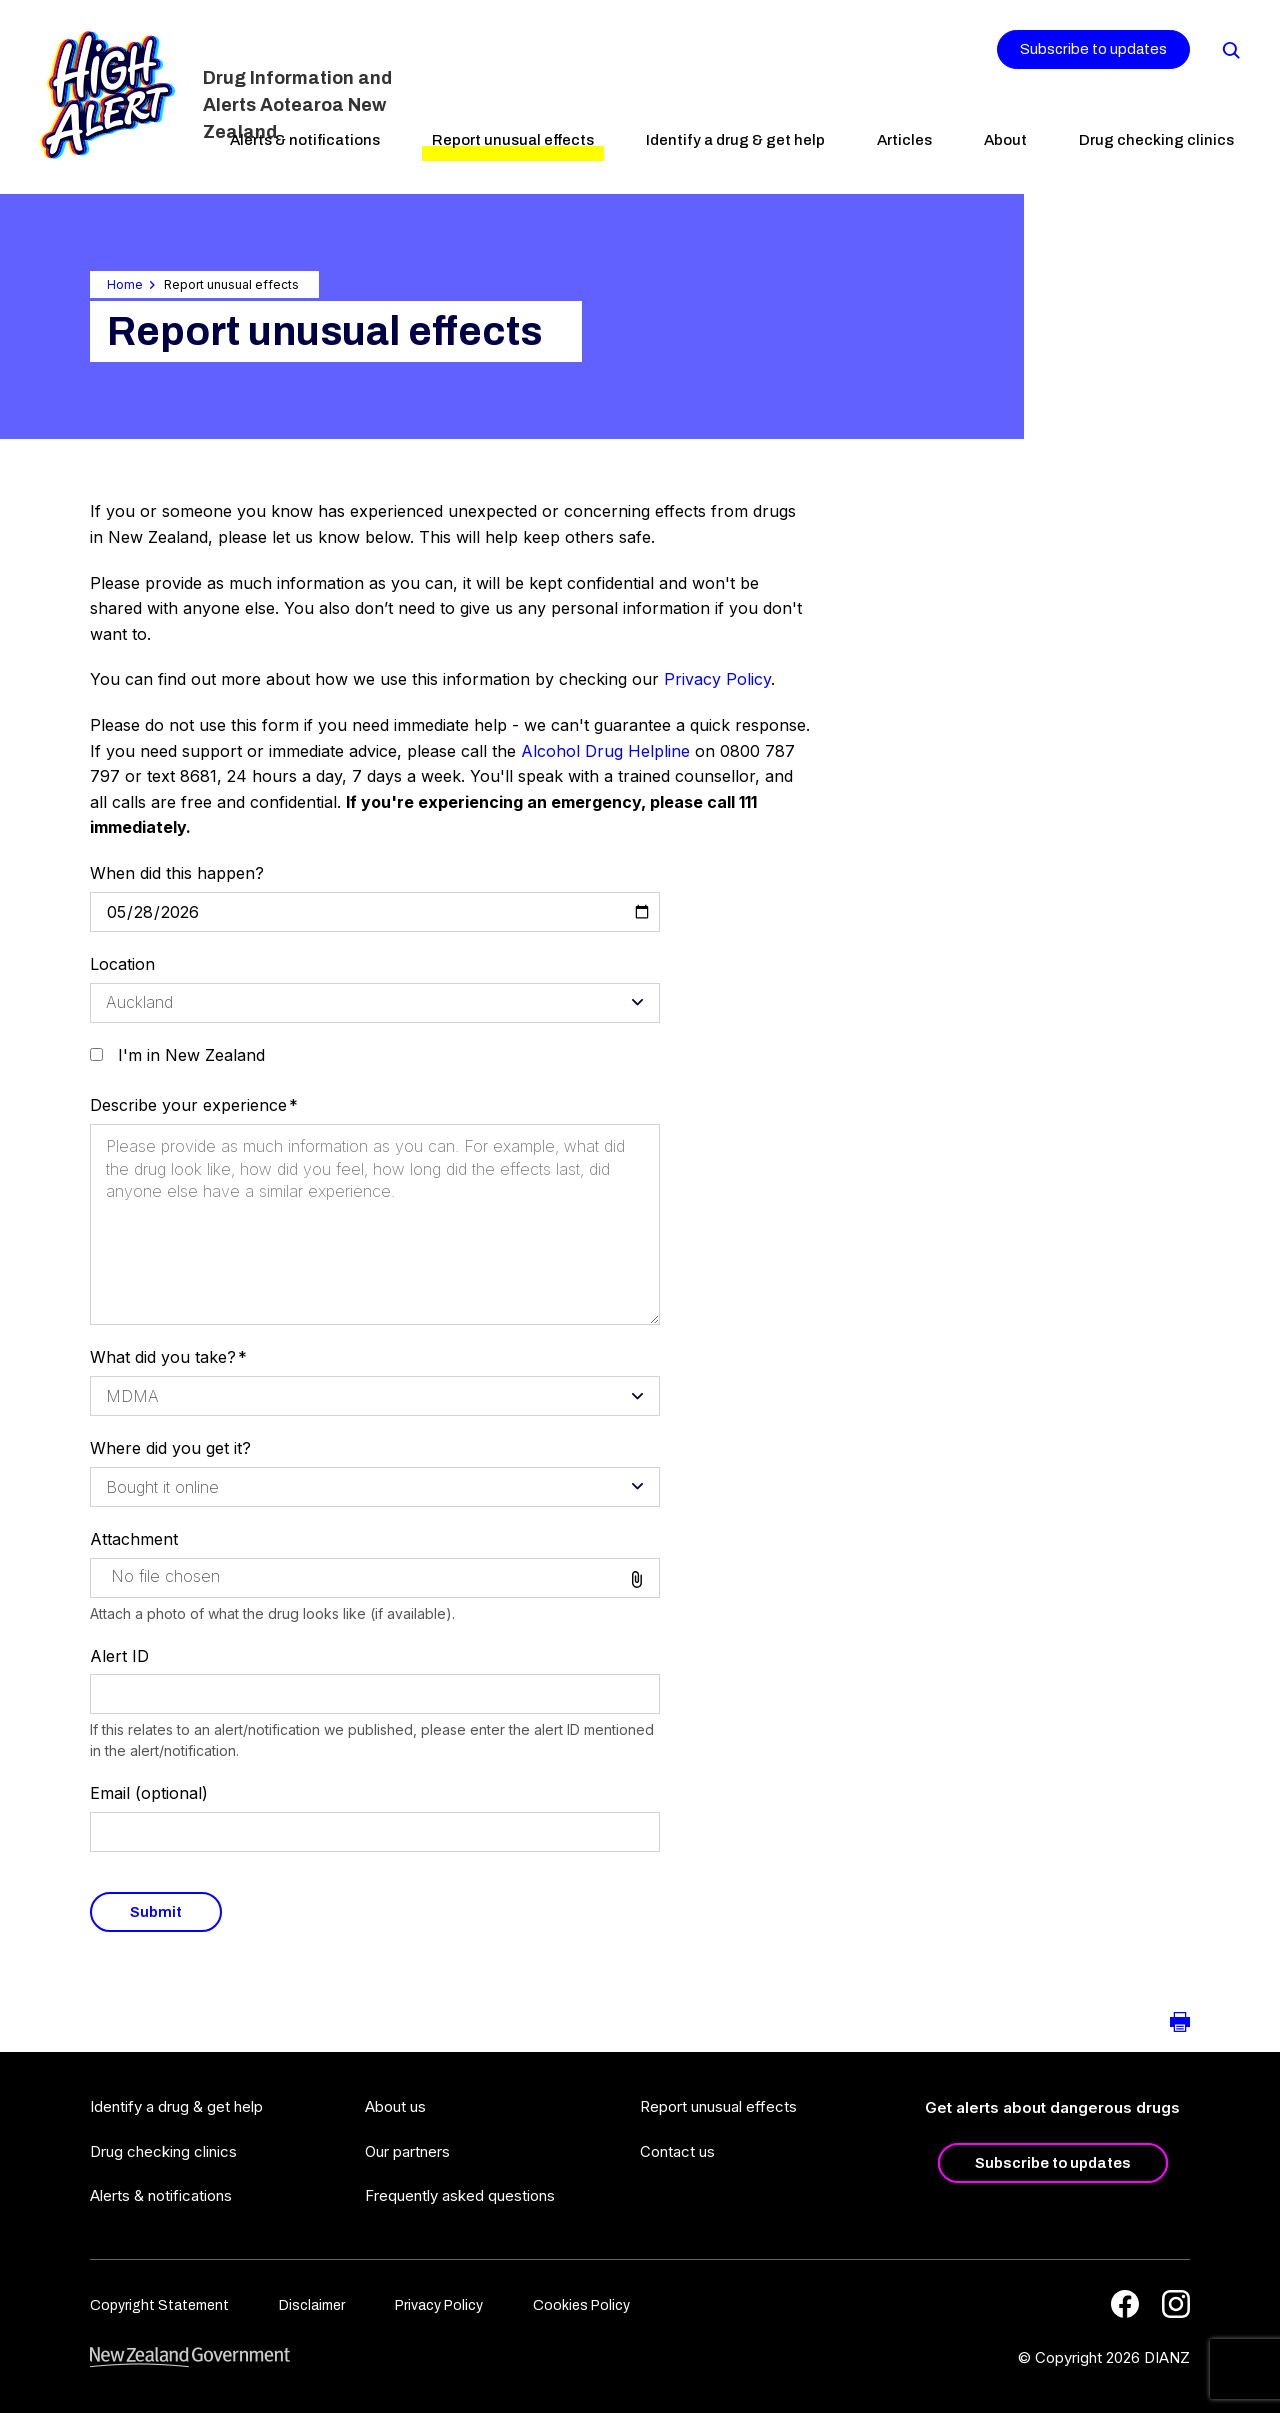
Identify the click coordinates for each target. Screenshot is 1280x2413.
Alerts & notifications (305, 140)
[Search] (1230, 49)
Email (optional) (149, 1793)
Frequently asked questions (460, 2195)
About (1005, 140)
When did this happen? (177, 873)
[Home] (107, 95)
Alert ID (119, 1656)
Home (125, 284)
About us (395, 2106)
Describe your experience (188, 1105)
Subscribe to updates (1093, 49)
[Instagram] (1176, 2304)
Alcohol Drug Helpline (605, 751)
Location (122, 964)
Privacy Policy (717, 679)
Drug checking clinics (1156, 140)
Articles (904, 140)
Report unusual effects (513, 140)
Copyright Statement (159, 2305)
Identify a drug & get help (735, 140)
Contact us (677, 2151)
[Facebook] (1125, 2304)
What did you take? (163, 1357)
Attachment (134, 1539)
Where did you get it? (170, 1448)
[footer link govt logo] (190, 2357)
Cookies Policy (581, 2305)
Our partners (407, 2151)
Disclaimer (312, 2305)
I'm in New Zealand (191, 1055)
